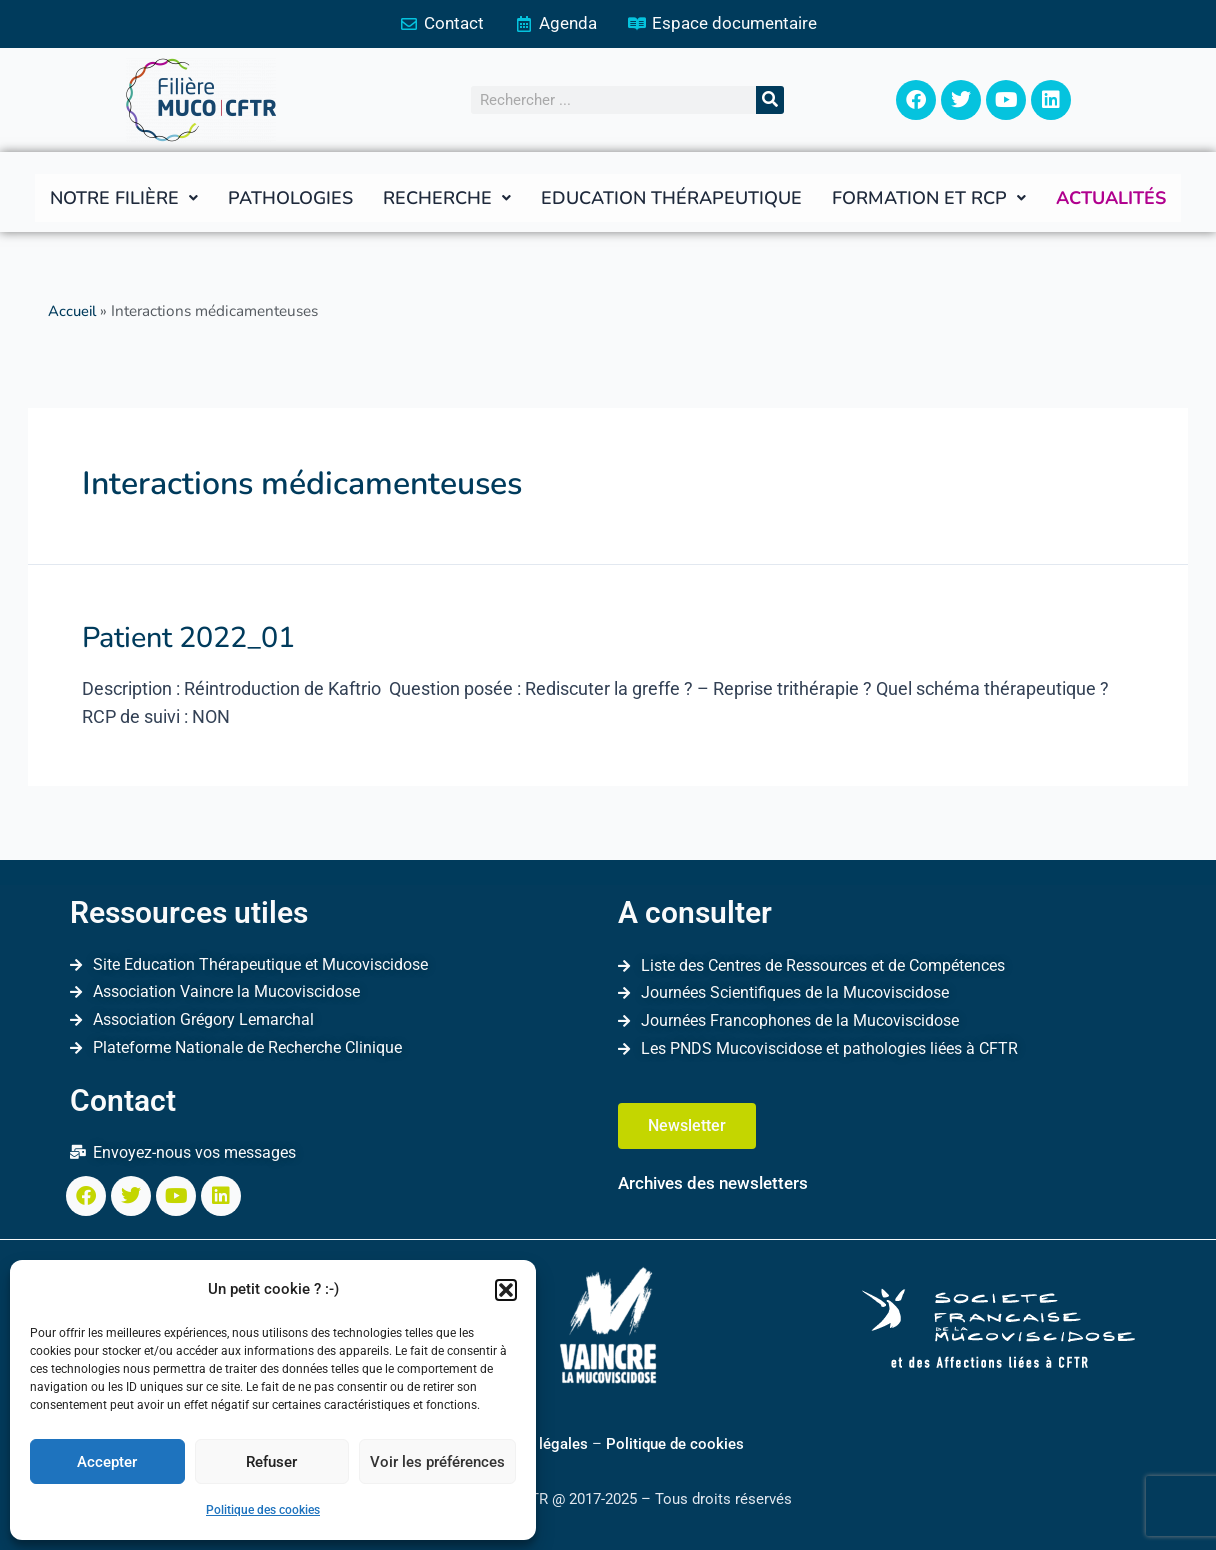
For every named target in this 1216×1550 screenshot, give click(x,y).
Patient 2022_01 (181, 636)
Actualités (1111, 199)
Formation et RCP (929, 199)
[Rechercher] (770, 101)
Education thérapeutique (671, 199)
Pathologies (290, 199)
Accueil (73, 312)
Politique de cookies (675, 1444)
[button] (506, 1290)
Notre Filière (124, 199)
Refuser (271, 1462)
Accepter (107, 1462)
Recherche (447, 199)
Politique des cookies (263, 1510)
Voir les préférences (437, 1462)
